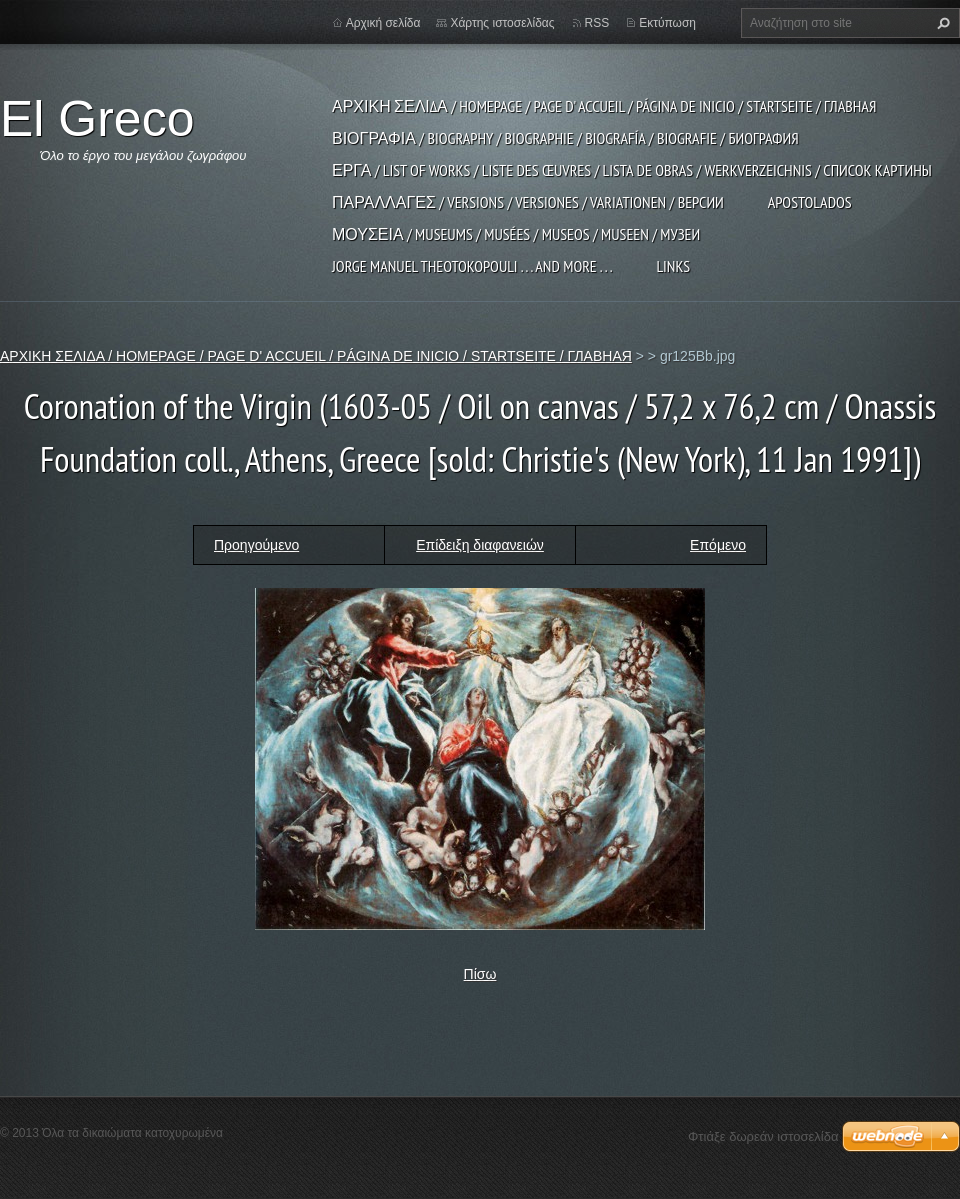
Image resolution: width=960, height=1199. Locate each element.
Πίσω (480, 974)
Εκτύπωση (667, 23)
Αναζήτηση (941, 23)
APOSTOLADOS (810, 202)
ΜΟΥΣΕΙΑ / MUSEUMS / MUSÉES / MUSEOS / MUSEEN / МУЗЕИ (516, 234)
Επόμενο (718, 545)
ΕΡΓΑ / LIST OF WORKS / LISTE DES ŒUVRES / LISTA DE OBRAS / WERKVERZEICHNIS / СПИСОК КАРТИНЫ (632, 170)
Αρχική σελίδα (383, 23)
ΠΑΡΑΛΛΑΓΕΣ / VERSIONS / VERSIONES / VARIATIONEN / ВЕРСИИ (528, 202)
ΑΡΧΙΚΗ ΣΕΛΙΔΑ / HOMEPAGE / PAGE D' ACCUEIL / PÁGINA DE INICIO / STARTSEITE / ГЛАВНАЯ (604, 106)
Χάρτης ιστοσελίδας (502, 23)
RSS (597, 23)
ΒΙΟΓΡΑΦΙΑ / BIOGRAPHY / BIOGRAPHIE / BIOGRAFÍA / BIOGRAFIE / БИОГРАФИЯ (565, 138)
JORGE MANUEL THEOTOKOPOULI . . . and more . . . (472, 266)
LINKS (673, 266)
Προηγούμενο (256, 545)
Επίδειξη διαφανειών (480, 545)
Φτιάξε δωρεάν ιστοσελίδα (763, 1136)
